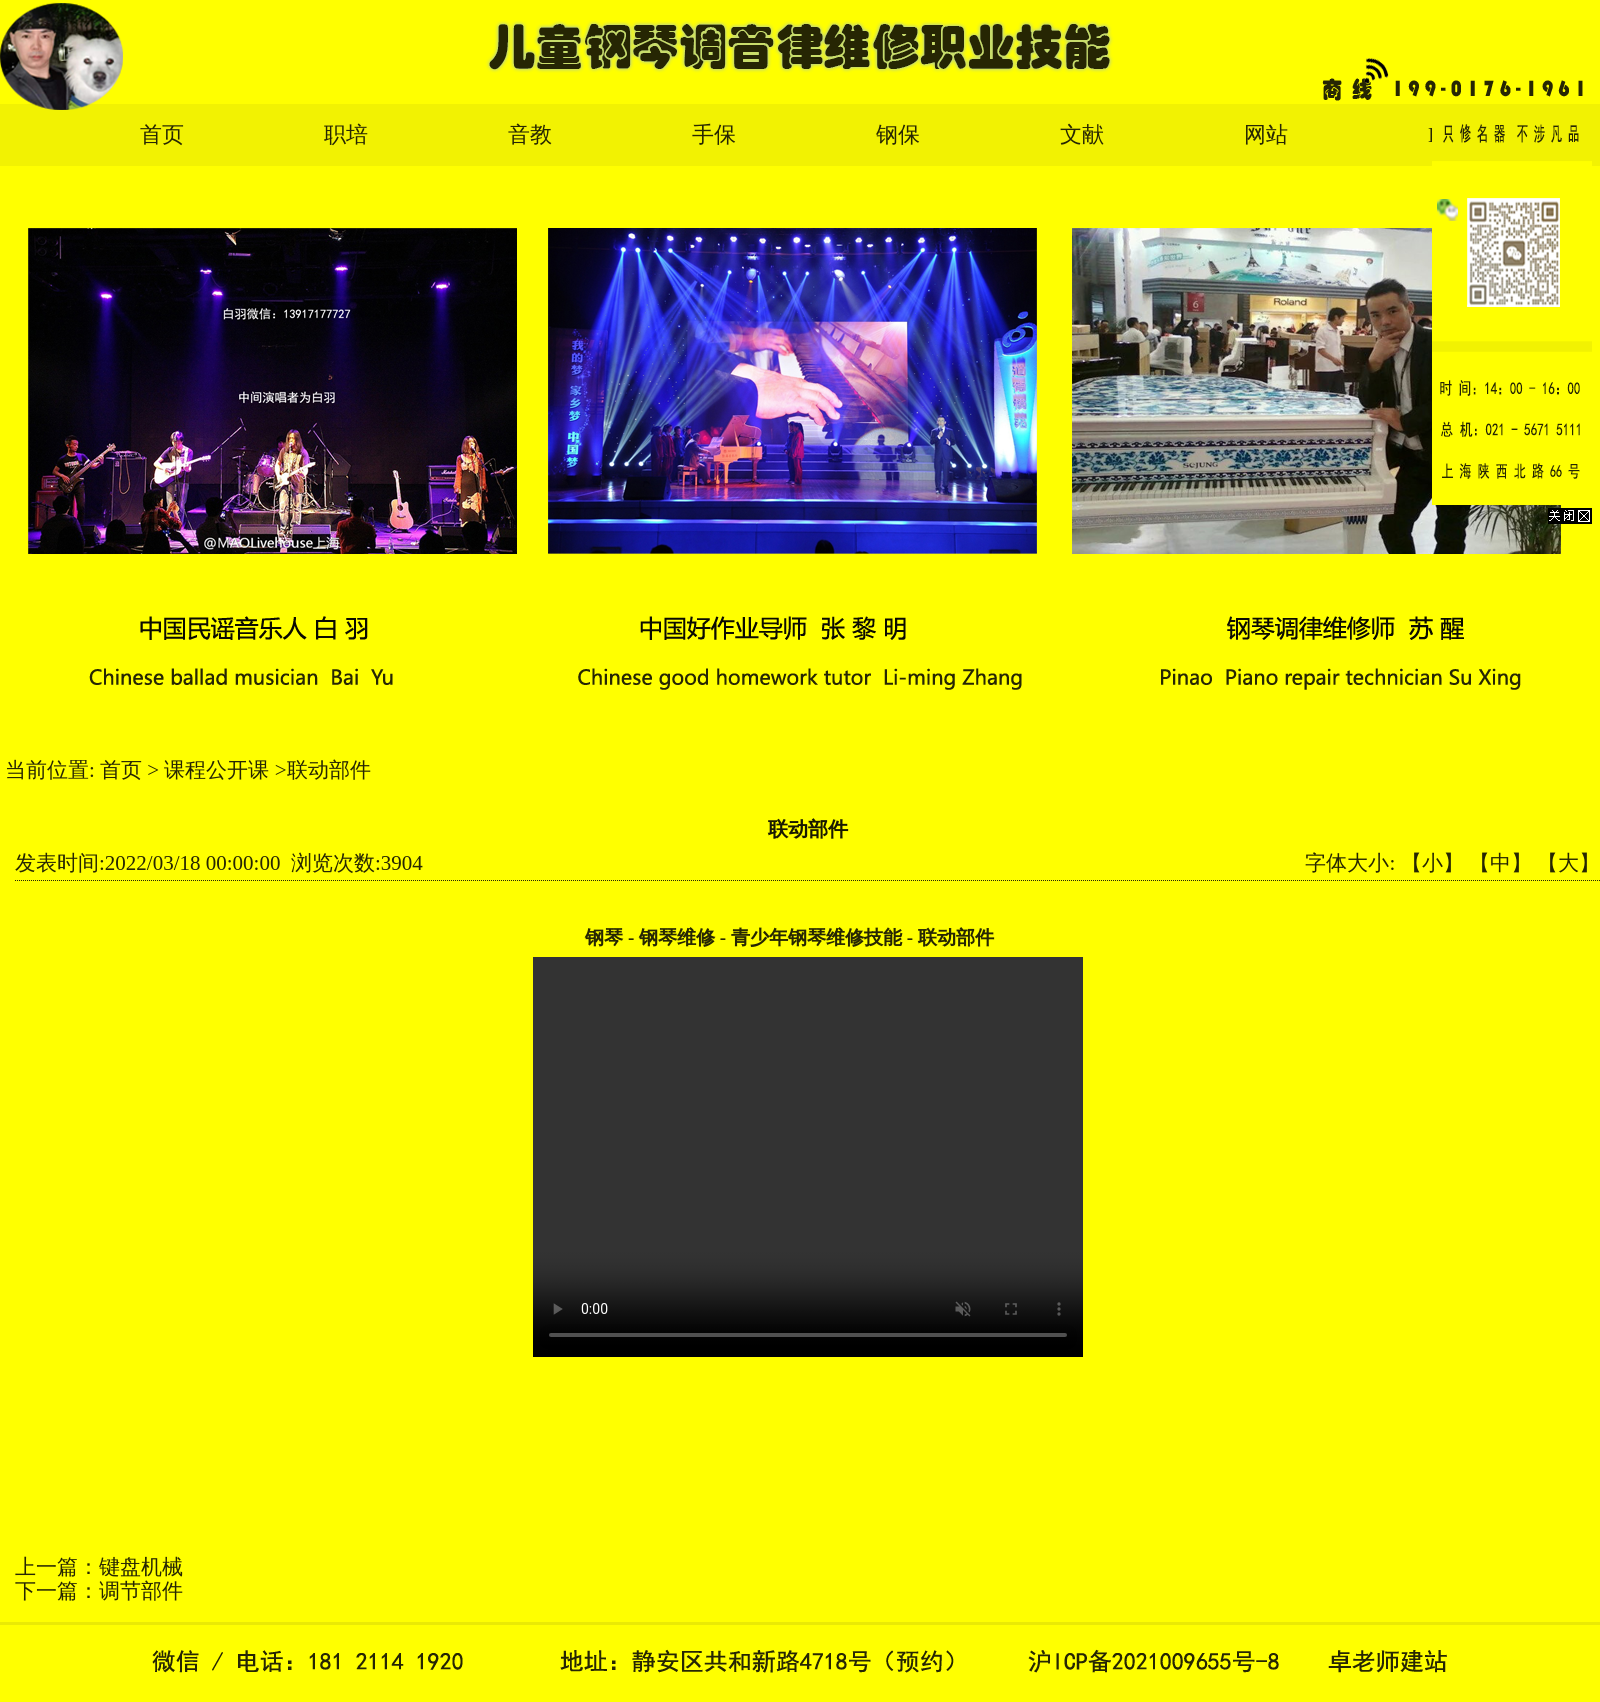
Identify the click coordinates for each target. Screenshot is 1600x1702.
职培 (346, 134)
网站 (1266, 134)
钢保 (898, 134)
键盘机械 (141, 1567)
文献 (1082, 134)
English (1461, 134)
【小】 (1432, 863)
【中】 (1500, 863)
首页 (162, 134)
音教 (530, 134)
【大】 (1568, 863)
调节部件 (141, 1591)
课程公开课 (216, 770)
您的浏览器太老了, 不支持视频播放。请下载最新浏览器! (808, 1157)
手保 (714, 134)
